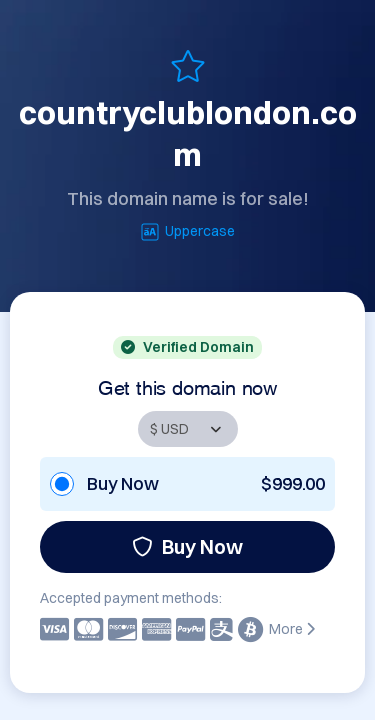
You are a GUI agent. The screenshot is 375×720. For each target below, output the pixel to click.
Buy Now (187, 546)
